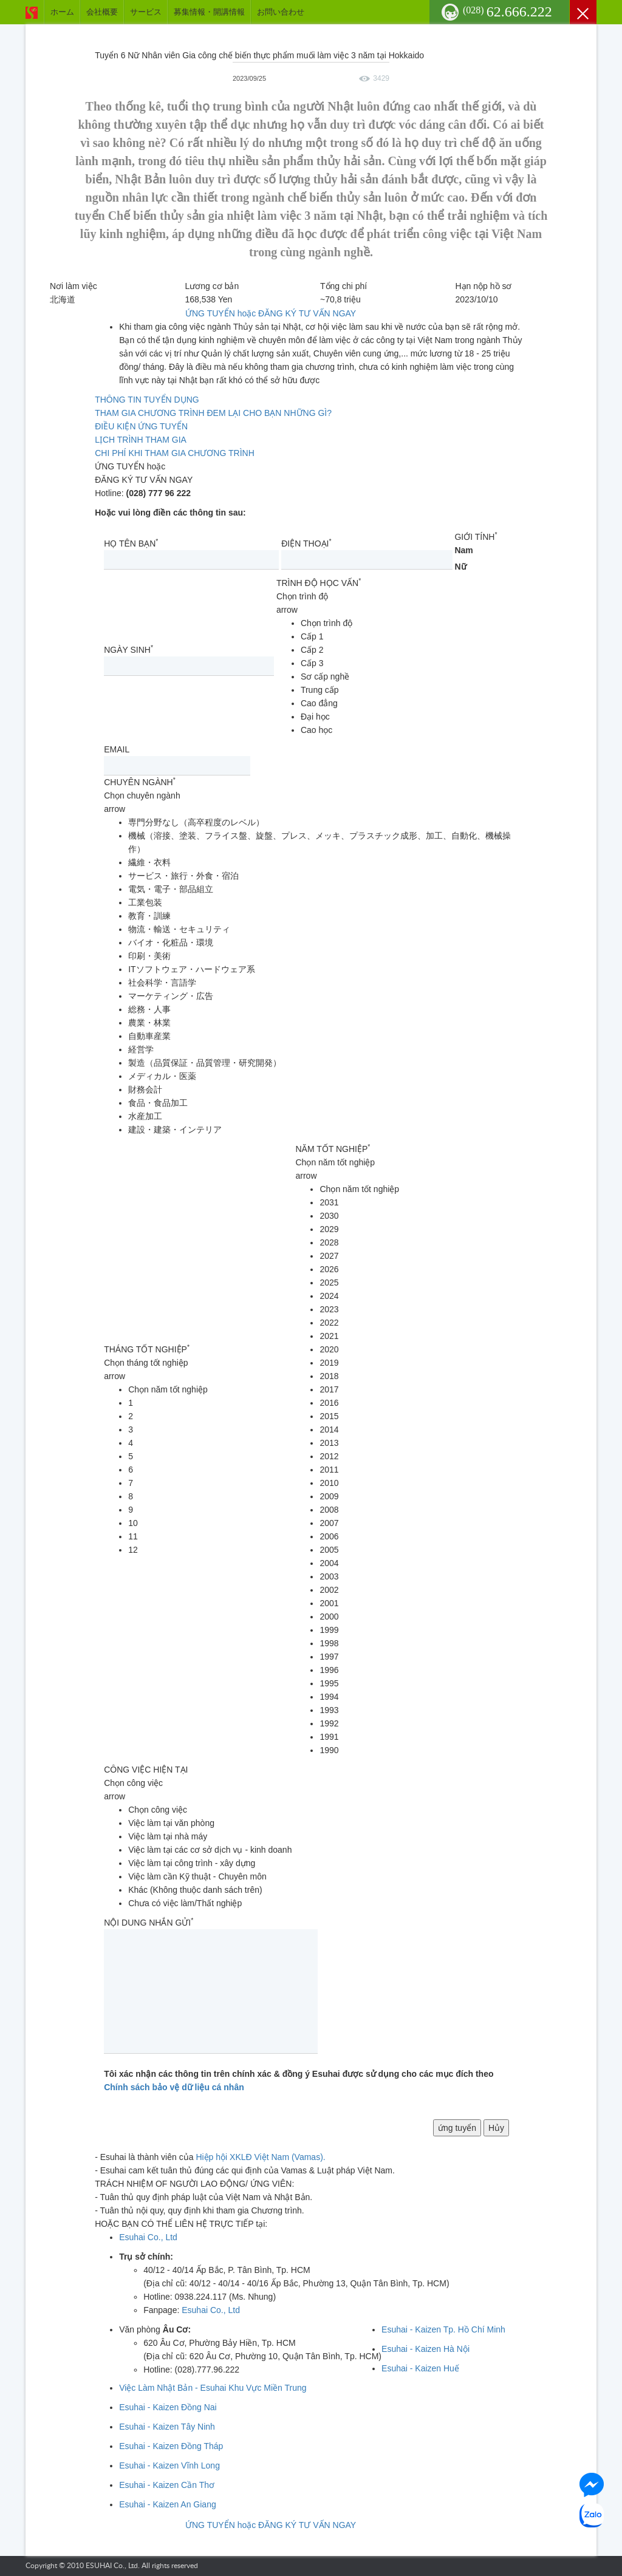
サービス (146, 11)
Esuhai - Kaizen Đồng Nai (168, 2407)
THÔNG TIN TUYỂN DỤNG (147, 399)
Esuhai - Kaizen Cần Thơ (166, 2485)
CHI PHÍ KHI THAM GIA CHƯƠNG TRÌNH (175, 453)
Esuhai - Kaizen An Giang (167, 2504)
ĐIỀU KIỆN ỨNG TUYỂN (141, 426)
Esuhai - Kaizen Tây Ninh (167, 2426)
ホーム (62, 11)
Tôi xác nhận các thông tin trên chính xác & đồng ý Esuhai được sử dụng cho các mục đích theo (298, 2080)
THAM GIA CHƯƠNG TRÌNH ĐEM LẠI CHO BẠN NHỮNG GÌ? (213, 413)
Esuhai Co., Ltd (148, 2237)
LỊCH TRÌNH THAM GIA (140, 440)
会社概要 (102, 11)
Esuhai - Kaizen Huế (420, 2368)
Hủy (496, 2128)
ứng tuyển (457, 2128)
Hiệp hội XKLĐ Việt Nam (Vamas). (260, 2157)
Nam (463, 550)
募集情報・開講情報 (209, 11)
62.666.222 (507, 11)
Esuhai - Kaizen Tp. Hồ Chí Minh (443, 2329)
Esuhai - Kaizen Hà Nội (425, 2349)
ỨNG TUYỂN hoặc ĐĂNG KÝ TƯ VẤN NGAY (270, 313)
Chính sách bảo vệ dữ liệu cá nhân (174, 2087)
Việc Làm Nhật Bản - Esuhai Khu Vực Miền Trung (212, 2388)
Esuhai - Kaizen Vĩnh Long (169, 2465)
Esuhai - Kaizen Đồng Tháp (171, 2446)
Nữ (460, 566)
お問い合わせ (280, 11)
